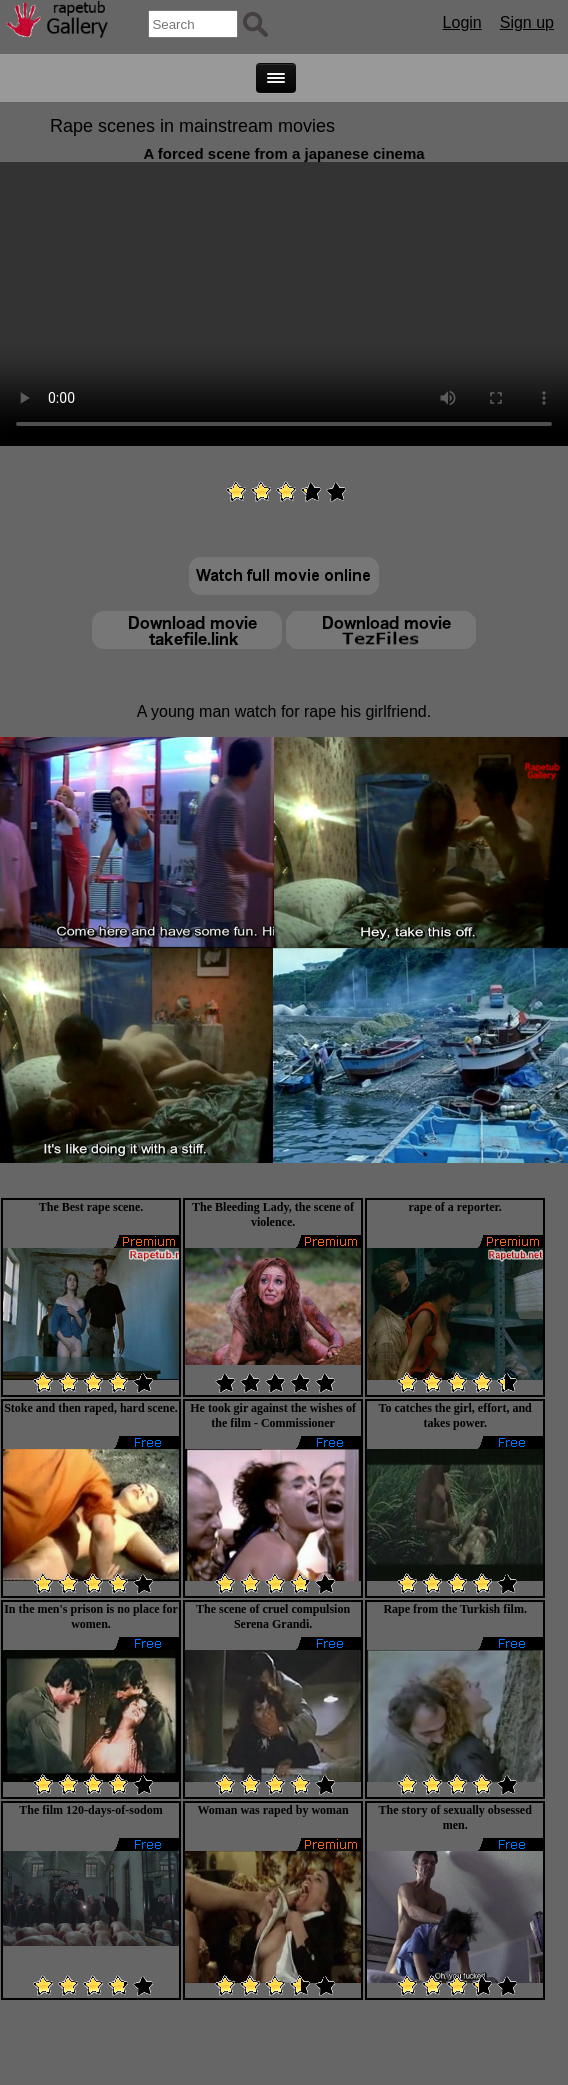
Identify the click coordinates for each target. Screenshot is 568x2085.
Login (462, 22)
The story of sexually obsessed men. (455, 1817)
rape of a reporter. (455, 1207)
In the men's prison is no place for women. (91, 1616)
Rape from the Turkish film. (454, 1609)
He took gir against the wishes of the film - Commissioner (273, 1415)
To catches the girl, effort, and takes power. (455, 1415)
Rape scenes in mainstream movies (192, 126)
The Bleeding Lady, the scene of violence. (273, 1214)
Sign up (527, 22)
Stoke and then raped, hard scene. (91, 1408)
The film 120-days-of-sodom (90, 1810)
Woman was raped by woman (272, 1810)
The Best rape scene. (91, 1207)
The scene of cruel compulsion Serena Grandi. (273, 1616)
